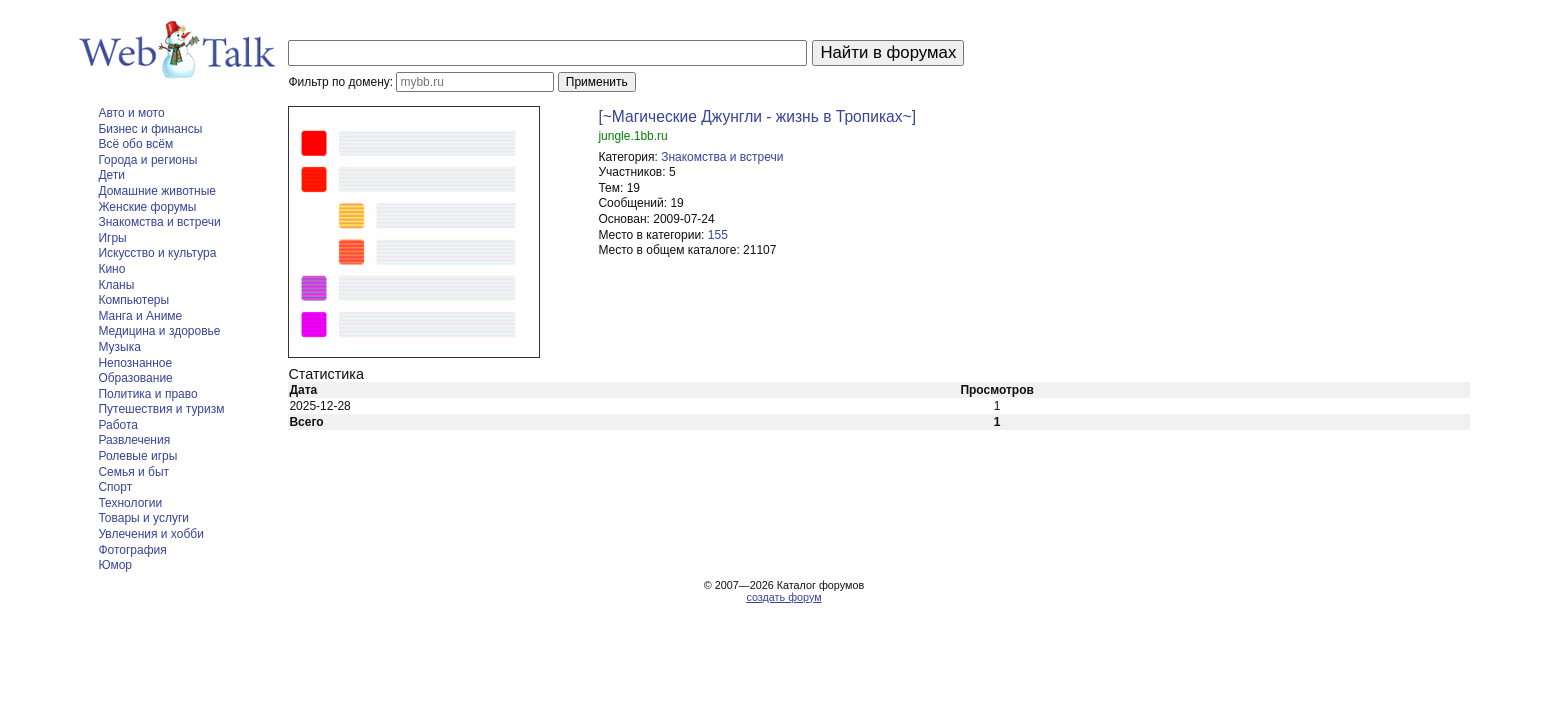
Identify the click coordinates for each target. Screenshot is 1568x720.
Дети (111, 175)
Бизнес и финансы (150, 129)
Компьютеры (133, 300)
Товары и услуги (143, 518)
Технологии (130, 503)
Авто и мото (131, 113)
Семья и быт (133, 472)
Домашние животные (157, 191)
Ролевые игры (137, 456)
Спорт (115, 487)
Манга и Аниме (140, 316)
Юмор (115, 565)
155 (718, 235)
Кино (111, 269)
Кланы (116, 285)
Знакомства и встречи (159, 222)
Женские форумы (147, 207)
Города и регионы (147, 160)
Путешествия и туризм (161, 409)
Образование (135, 378)
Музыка (119, 347)
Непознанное (135, 363)
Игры (112, 238)
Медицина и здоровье (159, 331)
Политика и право (147, 394)
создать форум (783, 597)
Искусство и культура (157, 253)
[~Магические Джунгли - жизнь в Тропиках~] (757, 116)
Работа (118, 425)
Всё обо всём (135, 144)
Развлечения (134, 440)
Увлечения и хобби (150, 534)
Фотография (132, 550)
